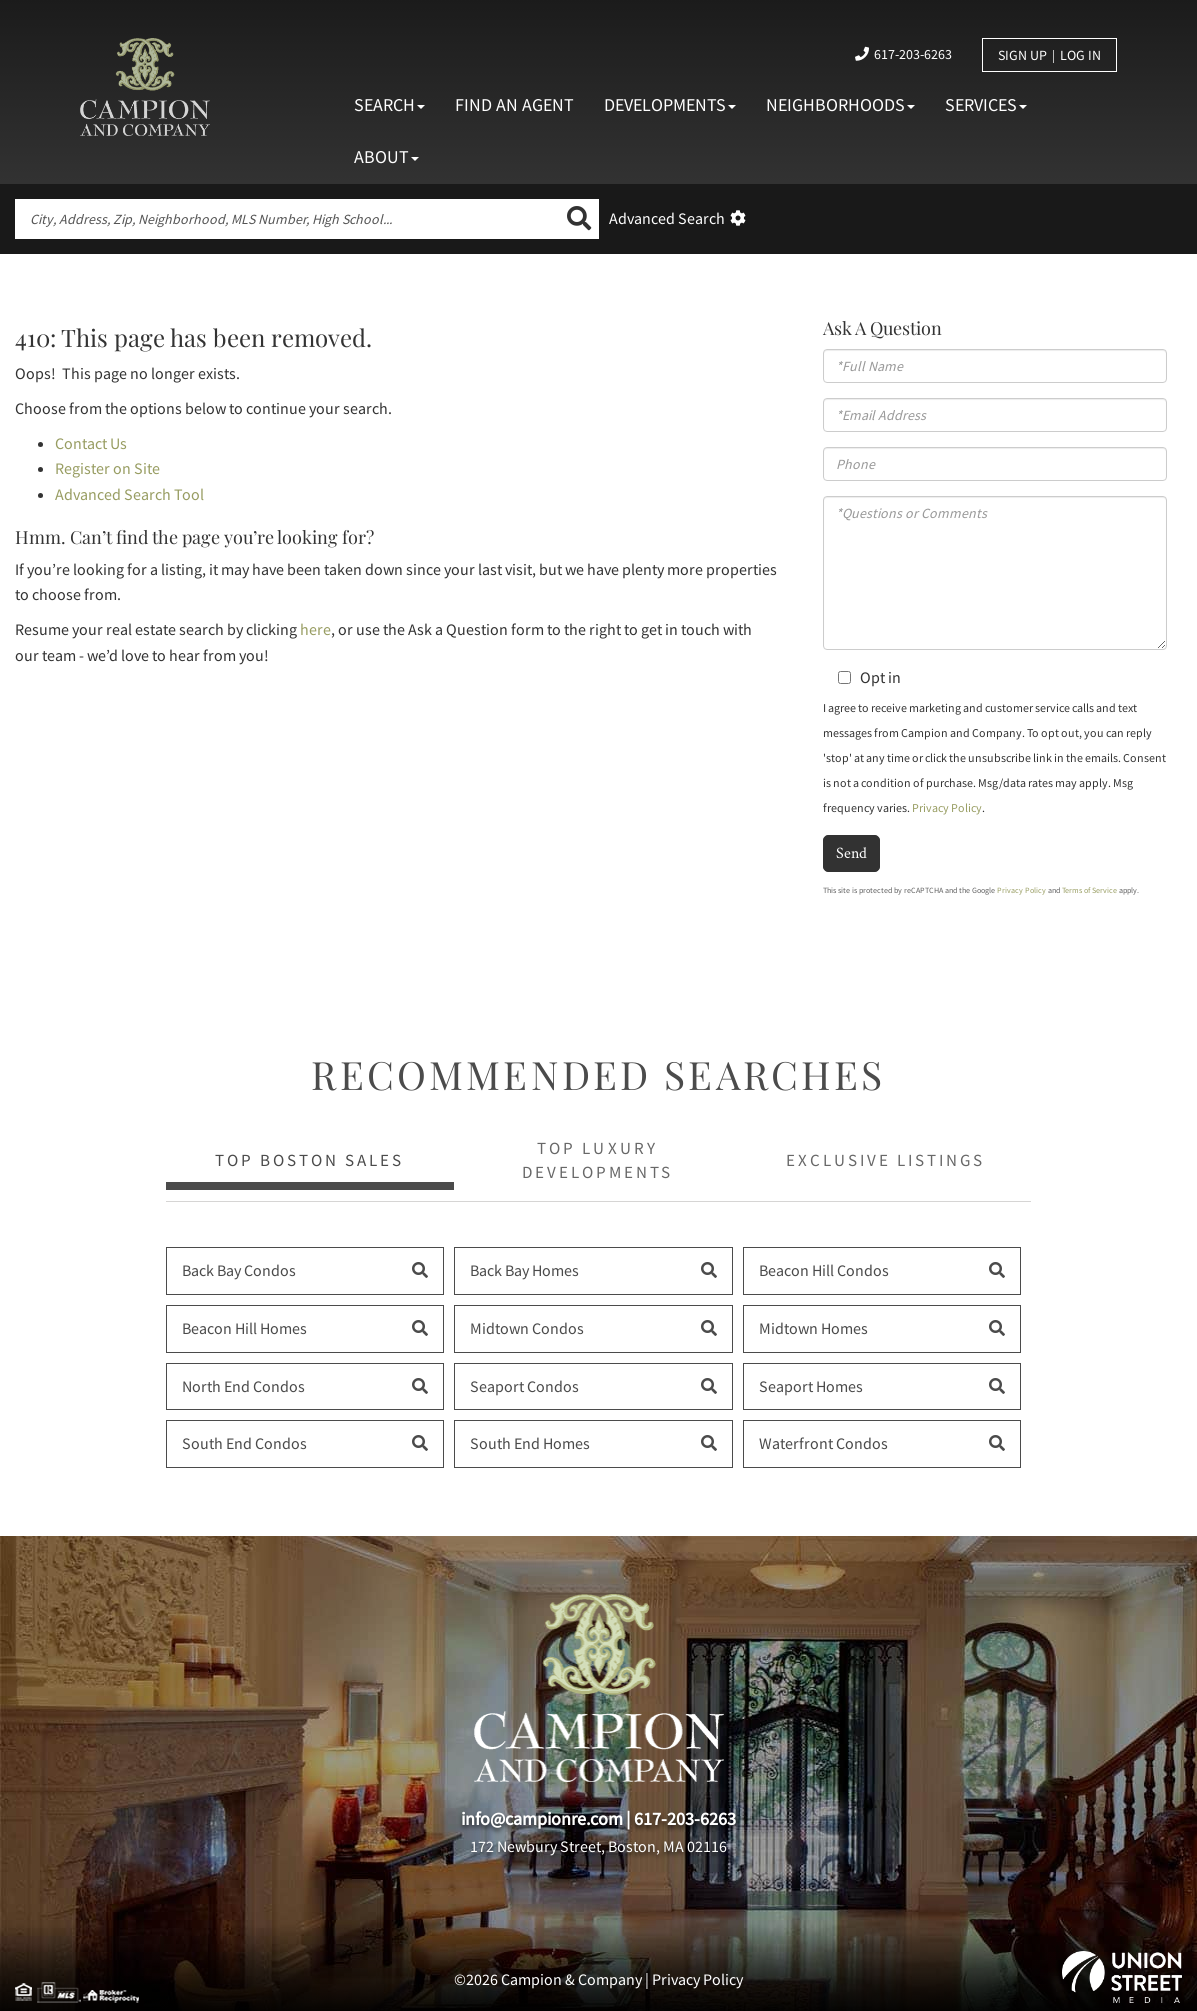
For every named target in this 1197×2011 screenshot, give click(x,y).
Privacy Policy (947, 807)
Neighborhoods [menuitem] (840, 104)
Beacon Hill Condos (824, 1270)
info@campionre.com (542, 1818)
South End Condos (244, 1443)
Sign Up (1022, 55)
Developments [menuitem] (670, 104)
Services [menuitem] (986, 104)
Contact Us (91, 443)
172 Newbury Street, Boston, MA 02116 (598, 1846)
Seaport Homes (811, 1386)
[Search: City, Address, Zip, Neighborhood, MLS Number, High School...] (287, 219)
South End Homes (530, 1443)
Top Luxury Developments (597, 1160)
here (315, 629)
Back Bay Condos (239, 1270)
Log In (1080, 55)
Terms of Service (1089, 890)
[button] (579, 219)
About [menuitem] (386, 156)
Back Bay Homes (524, 1270)
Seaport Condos (524, 1386)
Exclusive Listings (885, 1160)
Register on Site (107, 468)
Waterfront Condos (823, 1443)
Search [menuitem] (389, 104)
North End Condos (243, 1386)
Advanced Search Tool (129, 494)
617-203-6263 (913, 54)
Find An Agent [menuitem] (514, 104)
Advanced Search (667, 218)
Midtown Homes (813, 1328)
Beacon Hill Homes (244, 1328)
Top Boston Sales (309, 1160)
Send (851, 852)
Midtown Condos (527, 1328)
